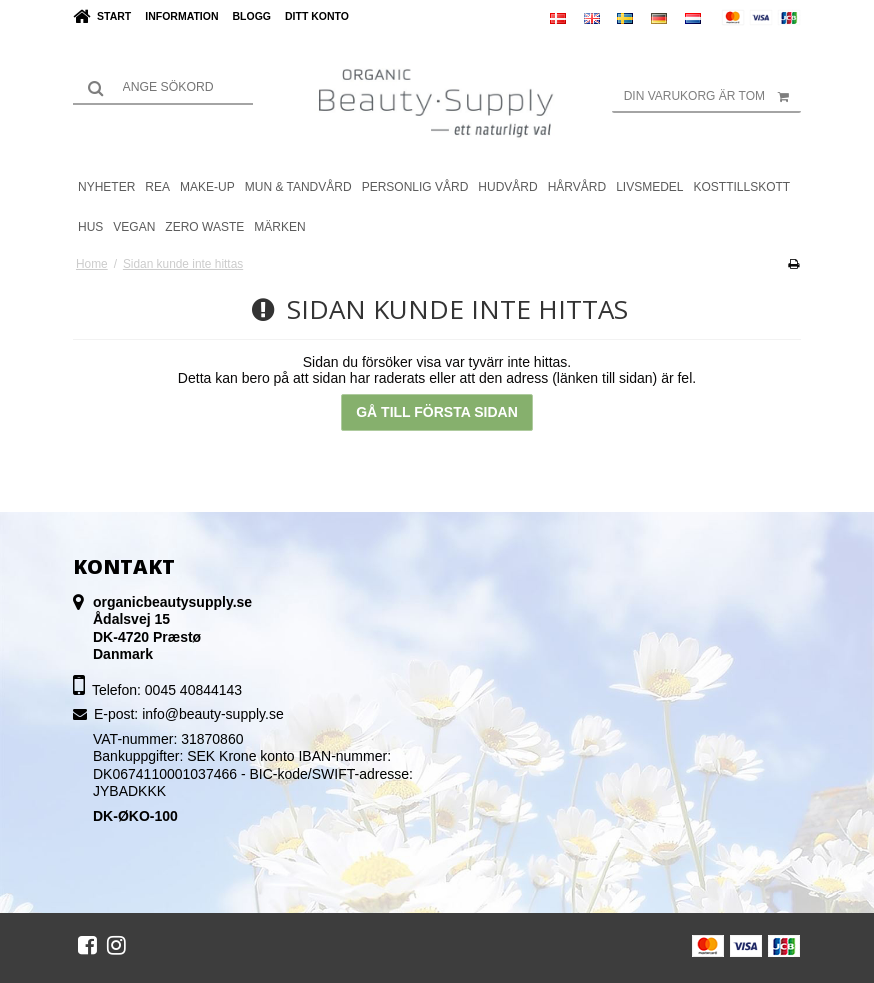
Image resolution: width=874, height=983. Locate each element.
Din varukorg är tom (712, 96)
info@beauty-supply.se (213, 714)
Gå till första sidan (437, 412)
